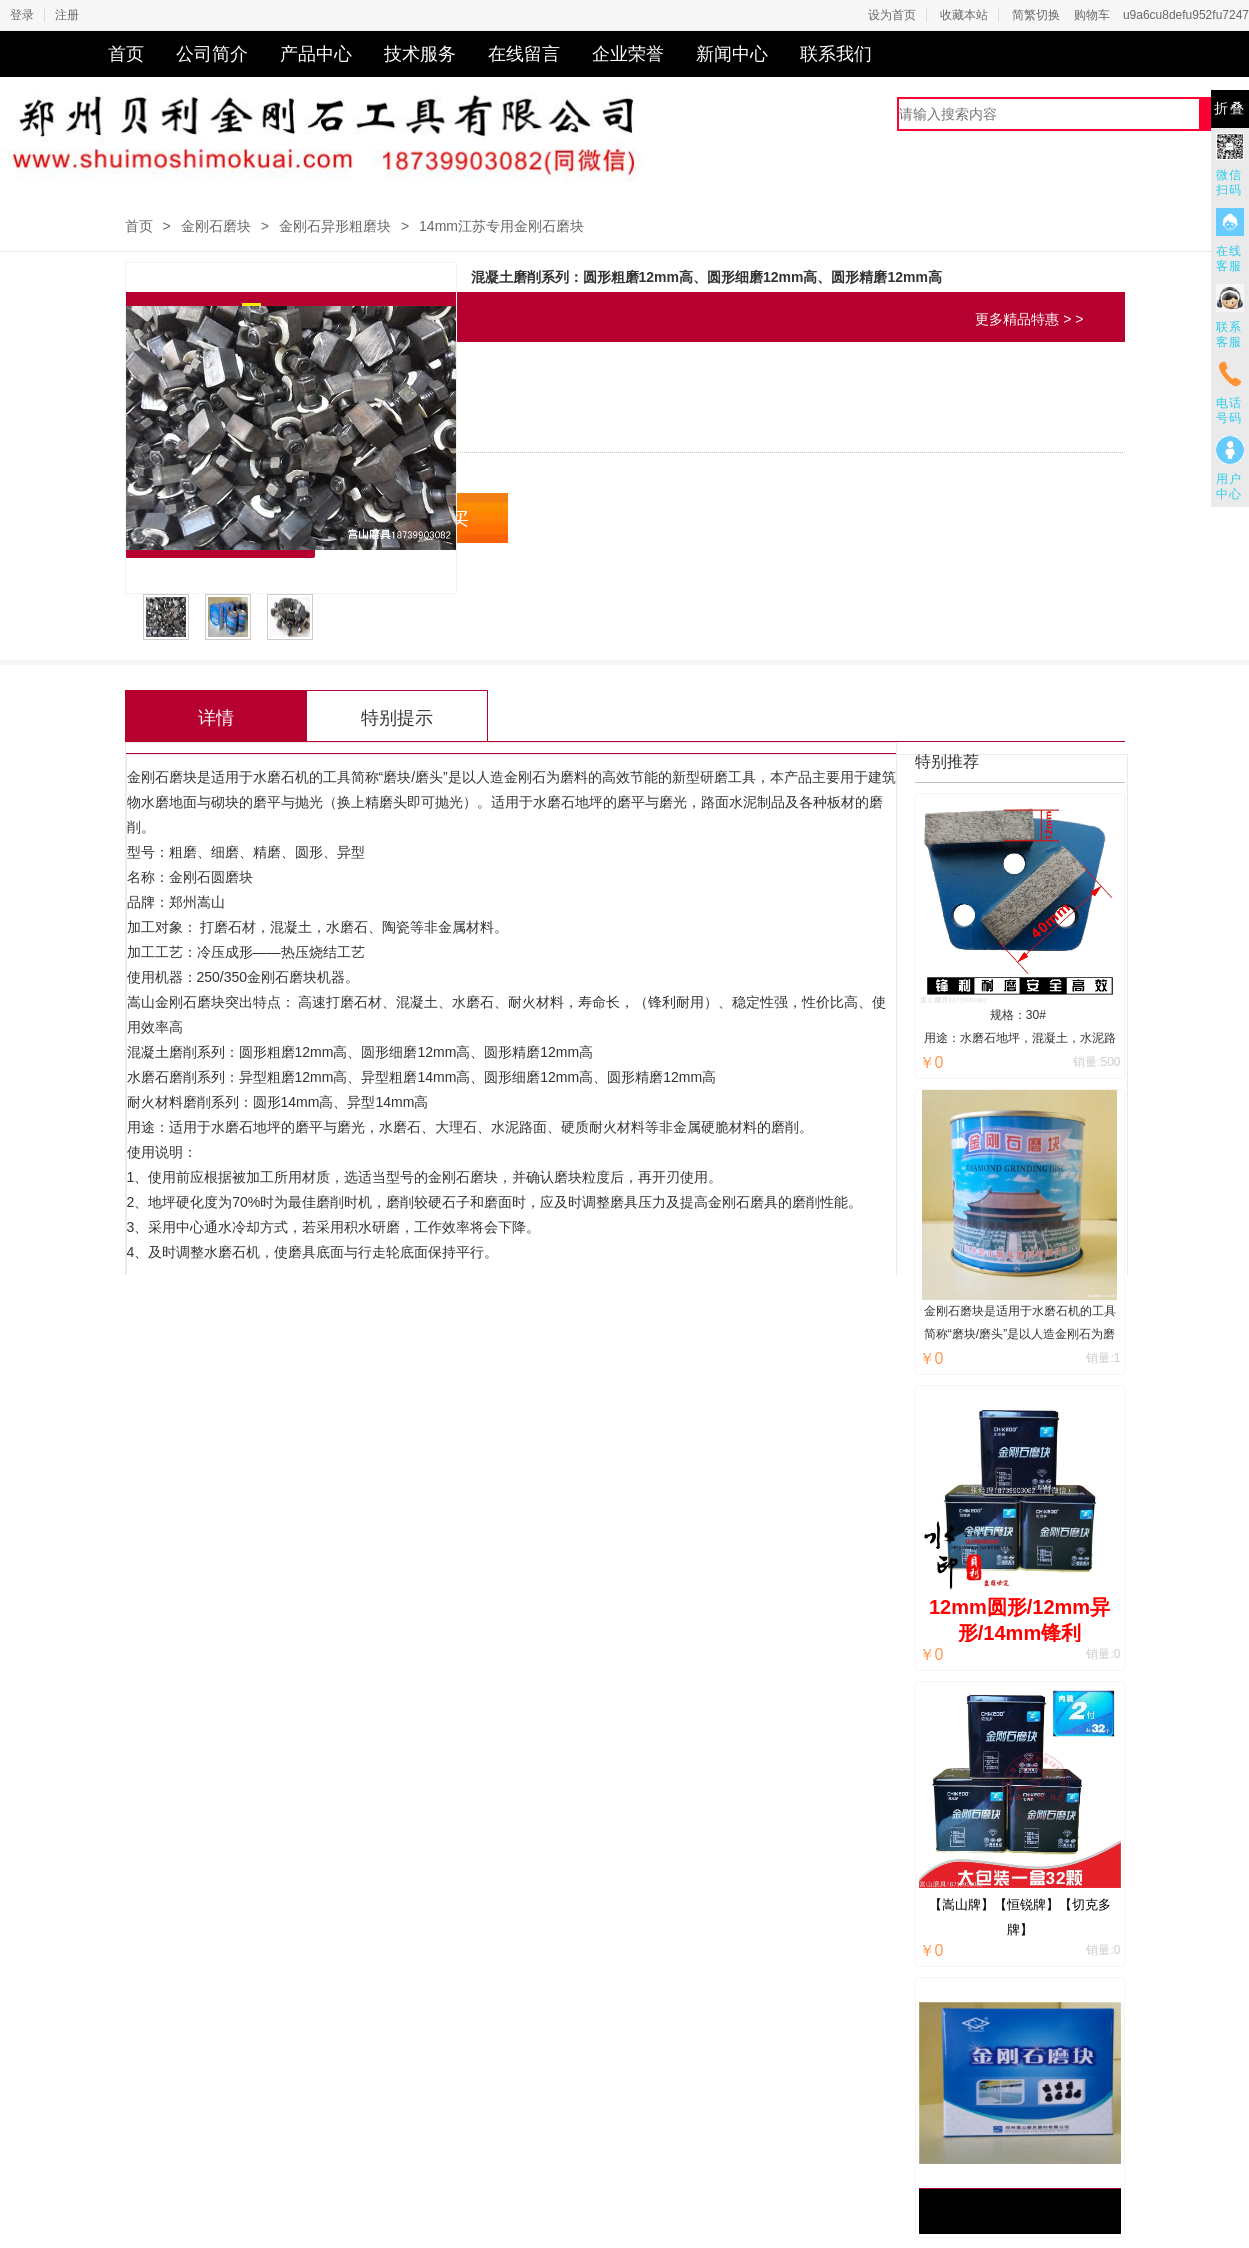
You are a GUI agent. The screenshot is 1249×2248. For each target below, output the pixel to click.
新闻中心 (732, 54)
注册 (67, 15)
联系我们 (836, 54)
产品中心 (316, 54)
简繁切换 (1036, 15)
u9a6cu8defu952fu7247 (1186, 15)
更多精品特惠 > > (1029, 319)
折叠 (1230, 108)
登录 (22, 15)
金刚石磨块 (216, 226)
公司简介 (212, 54)
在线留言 (524, 54)
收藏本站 (964, 15)
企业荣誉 (628, 54)
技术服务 (420, 54)
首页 (126, 54)
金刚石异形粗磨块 (335, 226)
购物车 (1092, 15)
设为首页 (892, 15)
